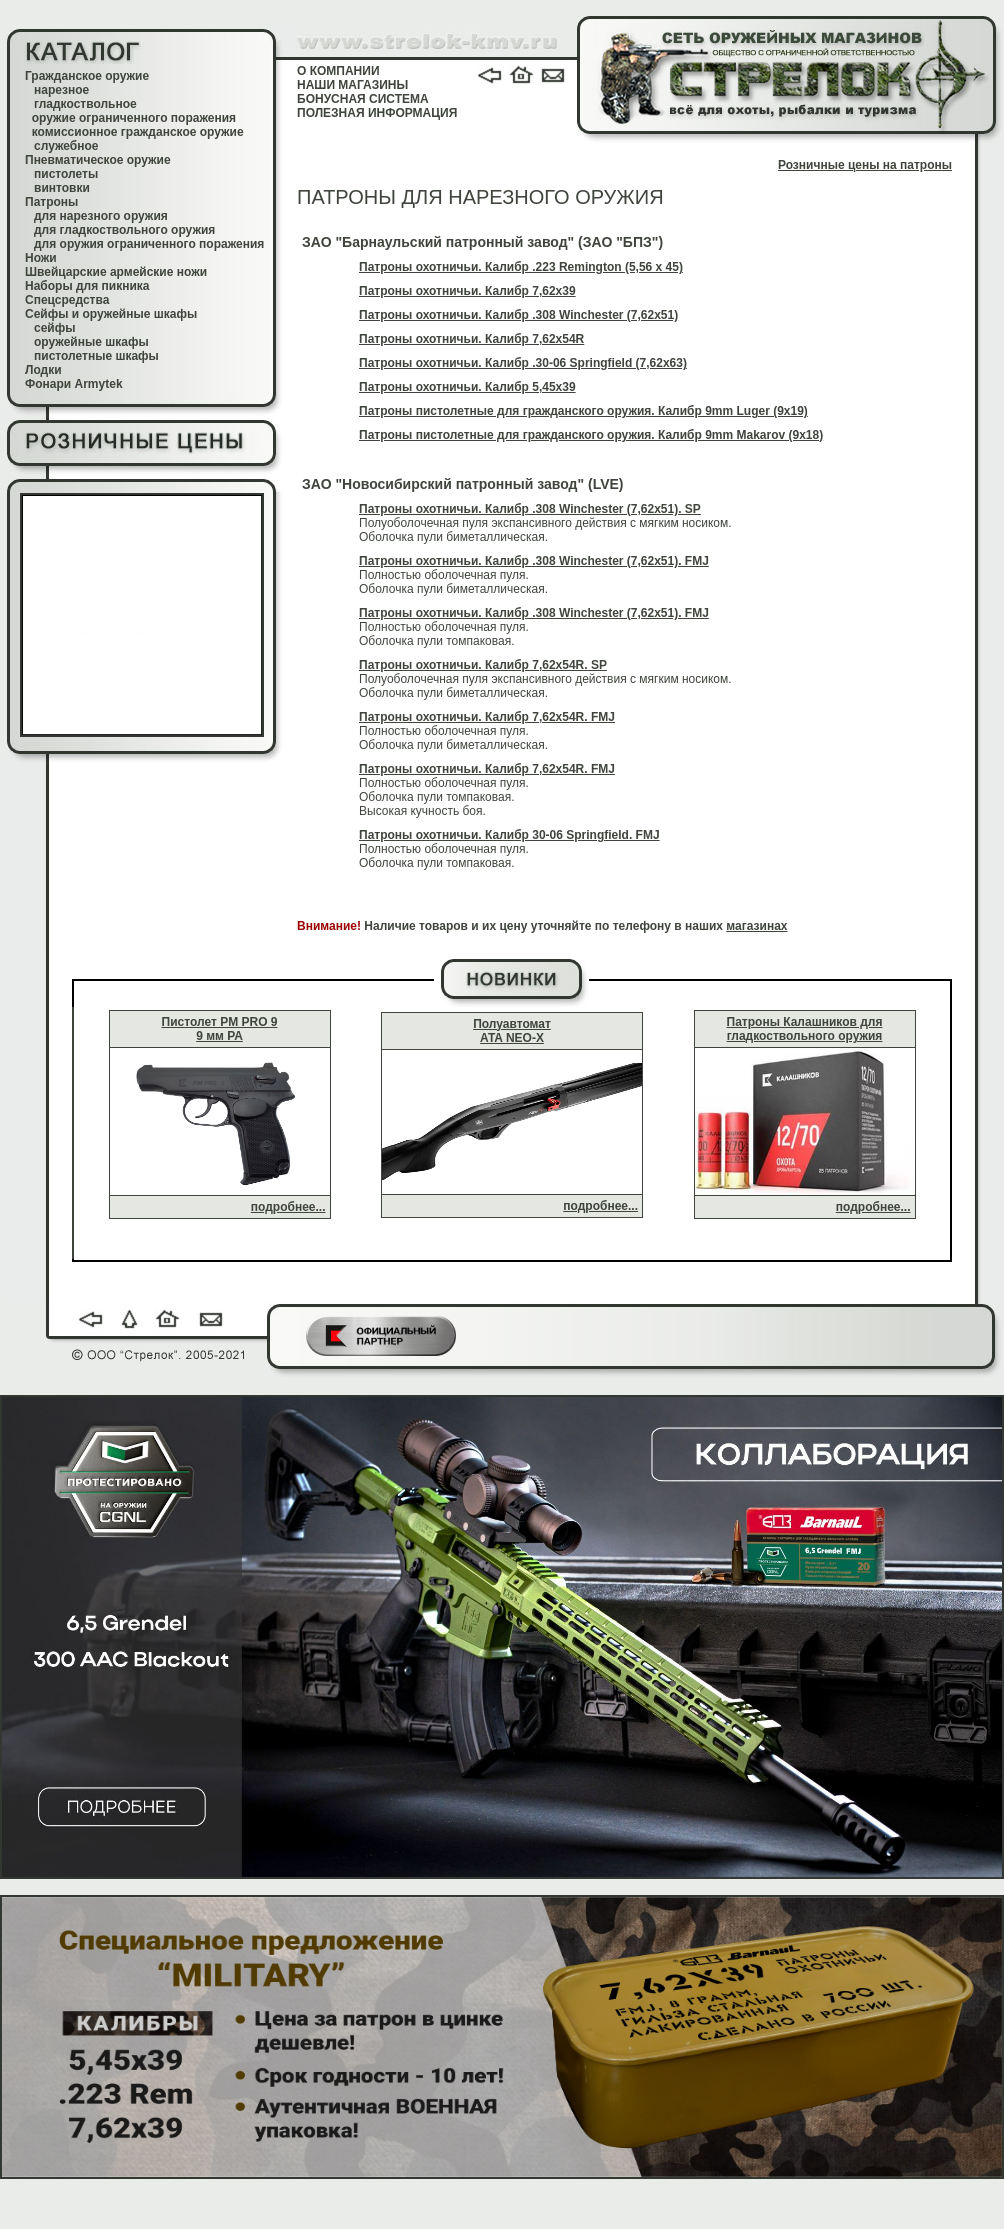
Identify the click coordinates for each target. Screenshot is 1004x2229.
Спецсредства (67, 300)
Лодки (43, 370)
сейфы (54, 328)
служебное (66, 146)
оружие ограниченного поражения (134, 118)
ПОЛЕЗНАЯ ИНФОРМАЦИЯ (377, 113)
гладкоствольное (85, 104)
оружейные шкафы (91, 342)
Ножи (41, 258)
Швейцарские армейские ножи (116, 272)
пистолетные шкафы (96, 356)
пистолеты (66, 174)
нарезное (61, 90)
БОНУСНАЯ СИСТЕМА (363, 99)
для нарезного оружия (101, 216)
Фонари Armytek (74, 384)
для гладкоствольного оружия (124, 230)
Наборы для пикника (87, 286)
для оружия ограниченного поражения (149, 244)
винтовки (62, 188)
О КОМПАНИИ (338, 71)
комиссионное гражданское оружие (138, 132)
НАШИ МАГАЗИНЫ (352, 85)
